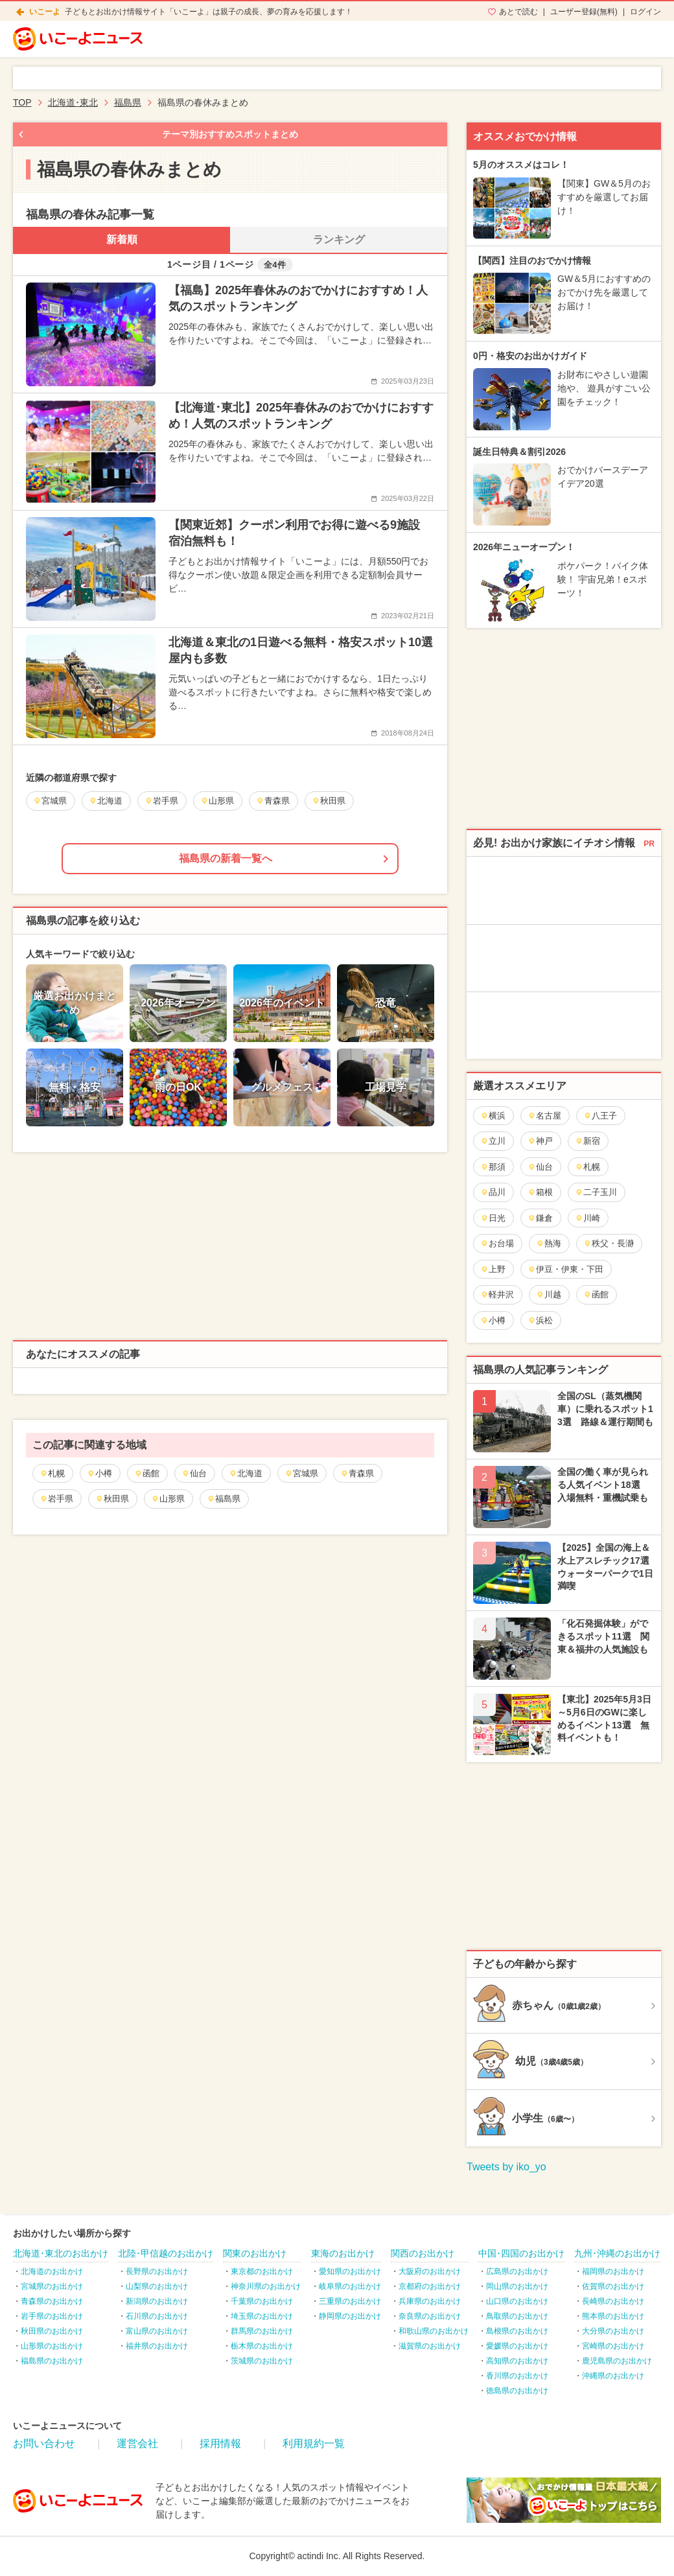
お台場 (497, 1243)
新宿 (587, 1141)
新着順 (121, 239)
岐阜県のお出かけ (350, 2286)
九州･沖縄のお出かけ (617, 2253)
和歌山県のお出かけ (434, 2331)
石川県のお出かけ (157, 2316)
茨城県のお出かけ (262, 2360)
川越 (548, 1294)
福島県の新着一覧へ (225, 858)
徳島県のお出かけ (517, 2390)
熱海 (548, 1243)
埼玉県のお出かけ (262, 2316)
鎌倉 (540, 1218)
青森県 (357, 1473)
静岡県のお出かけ (350, 2316)
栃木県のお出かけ (262, 2345)
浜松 (540, 1320)
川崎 (587, 1218)
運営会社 (137, 2443)
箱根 (540, 1192)
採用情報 (220, 2443)
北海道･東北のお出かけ (60, 2253)
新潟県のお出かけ (157, 2301)
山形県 (168, 1498)
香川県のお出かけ (517, 2375)
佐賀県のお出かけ (613, 2286)
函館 (146, 1473)
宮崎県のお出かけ (613, 2345)
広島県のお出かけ (517, 2271)
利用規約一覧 (314, 2443)
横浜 (493, 1115)
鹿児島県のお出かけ (617, 2360)
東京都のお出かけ (262, 2271)
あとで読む (518, 11)
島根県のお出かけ (517, 2331)
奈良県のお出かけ (430, 2316)
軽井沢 (497, 1294)
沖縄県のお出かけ (613, 2375)
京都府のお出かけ (430, 2286)
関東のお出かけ (254, 2253)
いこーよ (44, 11)
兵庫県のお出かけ (430, 2301)
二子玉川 (596, 1192)
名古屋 (544, 1115)
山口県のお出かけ (517, 2301)
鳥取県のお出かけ (517, 2316)
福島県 (223, 1498)
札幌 (52, 1473)
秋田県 (112, 1498)
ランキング (339, 239)
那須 (493, 1167)
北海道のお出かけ (52, 2271)
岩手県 (56, 1498)
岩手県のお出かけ (52, 2316)
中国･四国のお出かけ (521, 2253)
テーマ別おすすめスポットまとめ (230, 134)
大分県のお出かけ (613, 2331)
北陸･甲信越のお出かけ (165, 2253)
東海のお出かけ (343, 2253)
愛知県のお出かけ (350, 2271)
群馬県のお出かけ (262, 2331)
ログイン (645, 11)
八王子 (600, 1115)
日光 (493, 1218)
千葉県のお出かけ (262, 2301)
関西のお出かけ (422, 2253)
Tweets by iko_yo (506, 2166)
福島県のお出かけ (52, 2360)
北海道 (245, 1473)
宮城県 (301, 1473)
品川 (493, 1192)
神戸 (540, 1141)
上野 (493, 1269)
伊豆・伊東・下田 (565, 1269)
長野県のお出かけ (157, 2271)
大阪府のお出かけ (430, 2271)
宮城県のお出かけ (52, 2286)
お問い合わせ (44, 2443)
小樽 (99, 1473)
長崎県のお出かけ (613, 2301)
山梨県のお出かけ (157, 2286)
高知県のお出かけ (517, 2360)
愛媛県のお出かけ (517, 2345)
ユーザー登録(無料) (584, 11)
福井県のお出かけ (157, 2345)
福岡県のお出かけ (613, 2271)
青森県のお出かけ (52, 2301)
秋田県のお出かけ (52, 2331)
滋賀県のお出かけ (430, 2345)
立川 (493, 1141)
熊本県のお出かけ (613, 2316)
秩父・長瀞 (608, 1243)
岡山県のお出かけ (517, 2286)
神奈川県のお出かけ (266, 2286)
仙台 (194, 1473)
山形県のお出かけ (52, 2345)
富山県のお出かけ (157, 2331)
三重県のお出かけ (350, 2301)
